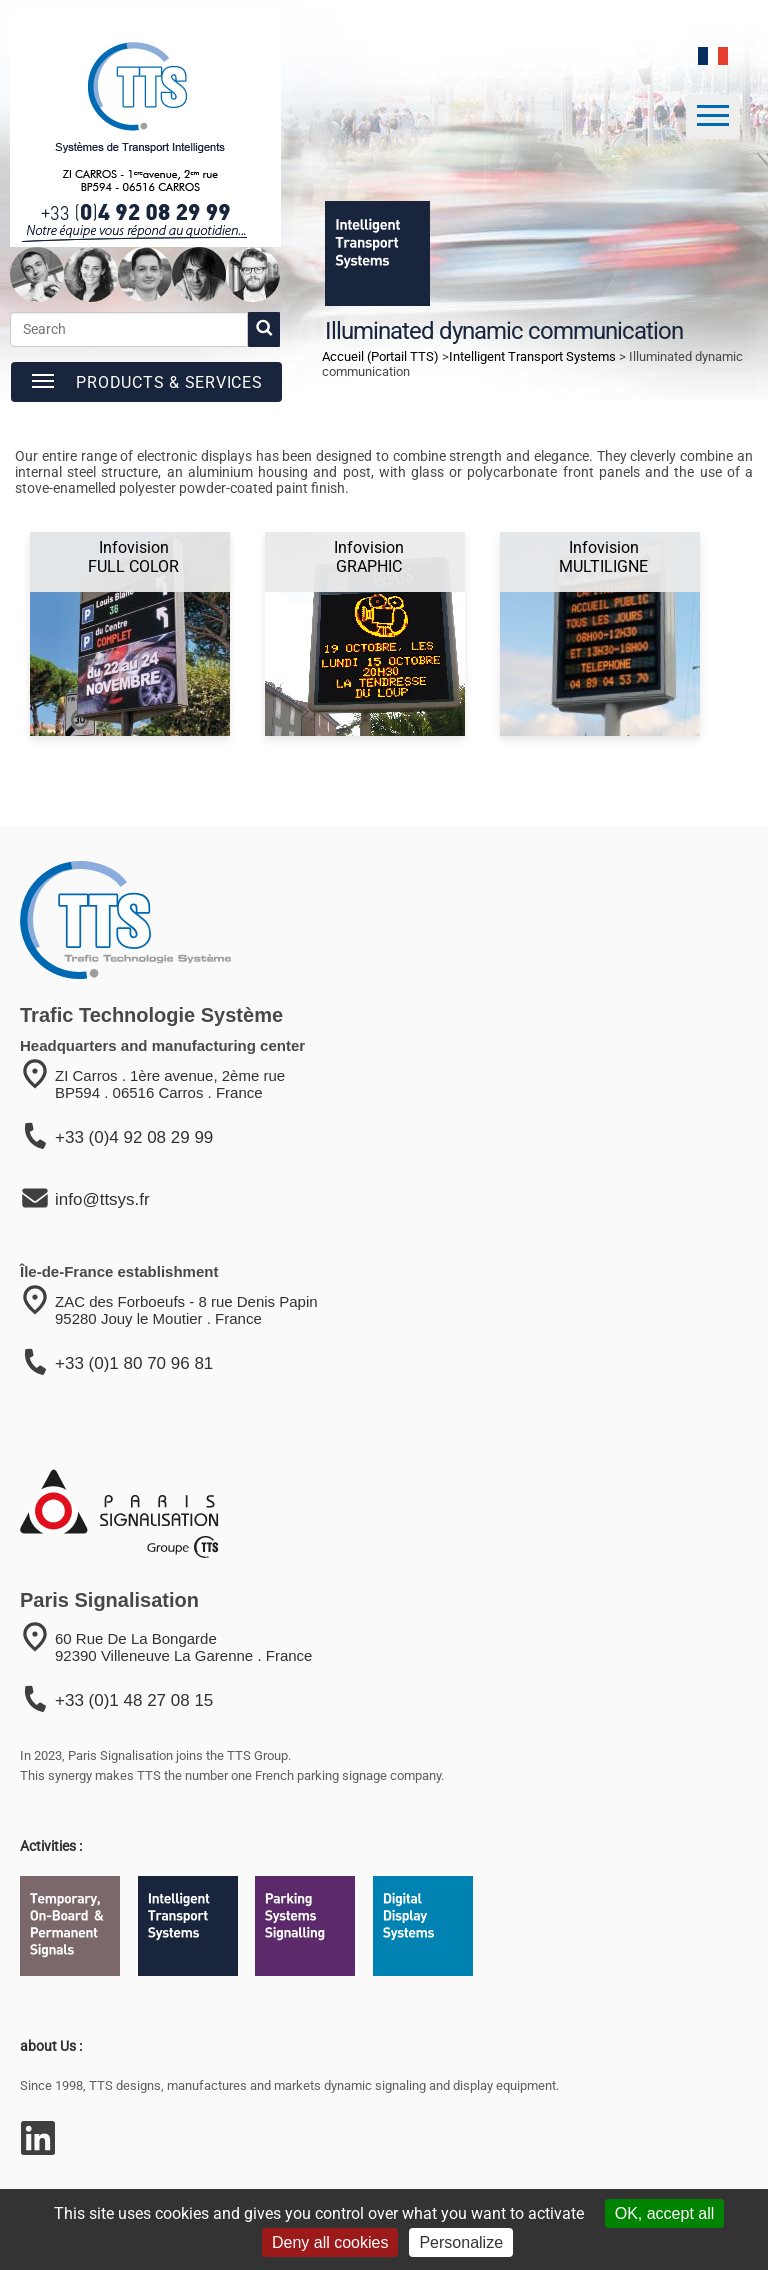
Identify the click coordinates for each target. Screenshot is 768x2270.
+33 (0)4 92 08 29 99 (134, 1137)
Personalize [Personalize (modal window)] (461, 2242)
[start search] (264, 329)
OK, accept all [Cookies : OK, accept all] (665, 2213)
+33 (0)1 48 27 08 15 (134, 1700)
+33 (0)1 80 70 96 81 (134, 1363)
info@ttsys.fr (102, 1199)
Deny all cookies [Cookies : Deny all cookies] (330, 2242)
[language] (713, 56)
